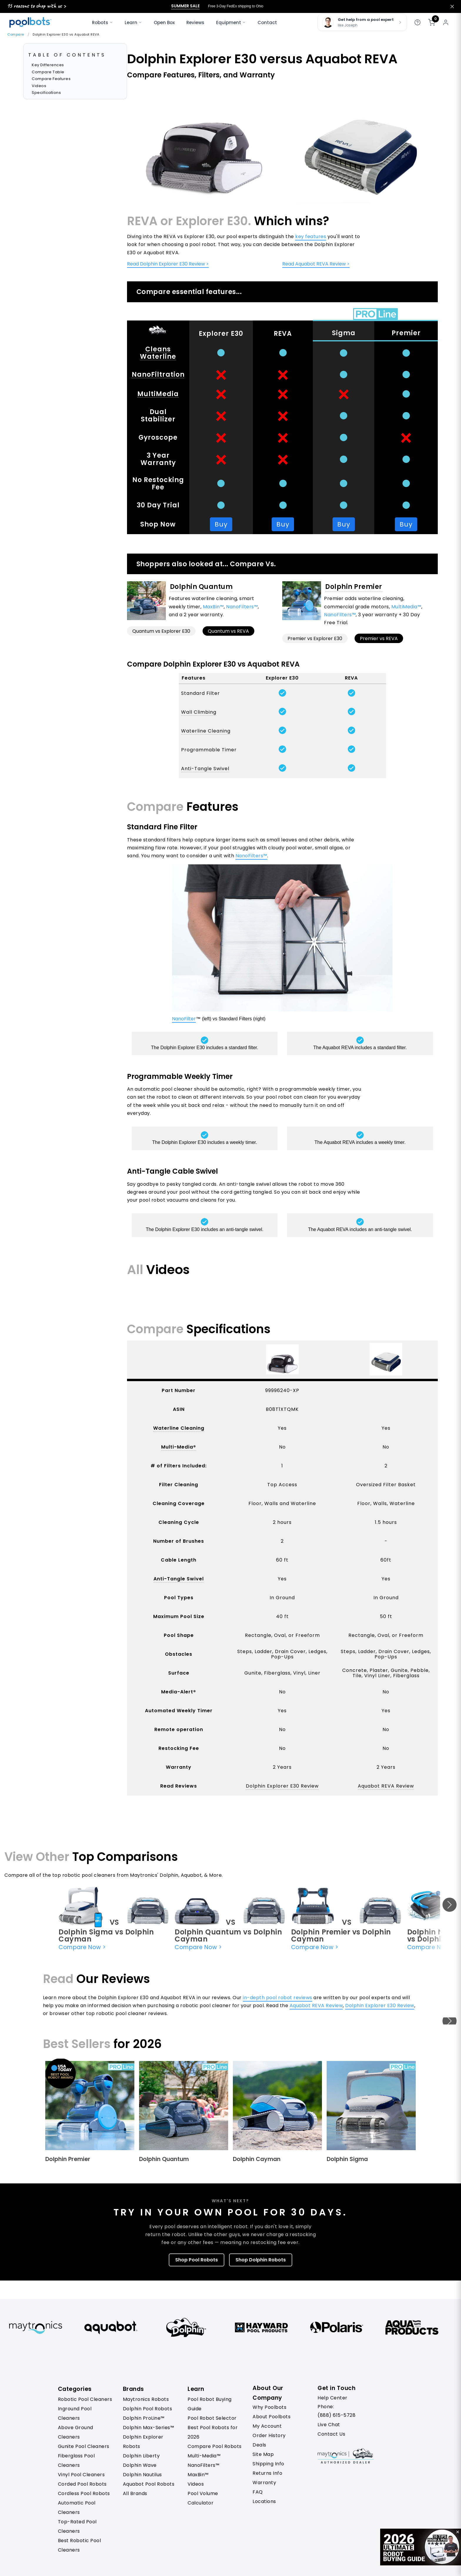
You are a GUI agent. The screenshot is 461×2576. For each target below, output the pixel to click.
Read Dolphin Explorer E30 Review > (168, 263)
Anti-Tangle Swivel (205, 768)
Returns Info (267, 2473)
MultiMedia (158, 393)
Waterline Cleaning (205, 731)
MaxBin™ (213, 606)
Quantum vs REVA (228, 631)
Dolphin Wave (140, 2465)
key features (310, 236)
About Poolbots (271, 2416)
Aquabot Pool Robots (149, 2484)
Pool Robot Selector (212, 2418)
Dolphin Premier (353, 586)
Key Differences (48, 65)
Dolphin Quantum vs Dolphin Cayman (228, 1935)
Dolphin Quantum (201, 586)
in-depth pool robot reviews (277, 1997)
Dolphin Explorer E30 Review (282, 1786)
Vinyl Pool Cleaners (81, 2474)
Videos (39, 86)
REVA (283, 333)
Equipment (231, 22)
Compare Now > (82, 1947)
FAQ (258, 2492)
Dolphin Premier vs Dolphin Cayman (341, 1935)
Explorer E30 (221, 333)
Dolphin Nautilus (142, 2474)
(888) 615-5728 (336, 2415)
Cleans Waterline (158, 353)
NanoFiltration (158, 374)
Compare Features (51, 79)
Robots (102, 22)
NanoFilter (184, 1018)
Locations (264, 2501)
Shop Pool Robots (196, 2259)
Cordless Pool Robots (84, 2493)
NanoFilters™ (242, 606)
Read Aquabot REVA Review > (316, 263)
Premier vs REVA (379, 638)
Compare (15, 34)
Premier (406, 333)
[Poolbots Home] (30, 22)
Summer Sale (185, 6)
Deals (259, 2445)
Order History (269, 2435)
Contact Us (331, 2434)
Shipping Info (268, 2463)
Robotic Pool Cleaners (85, 2399)
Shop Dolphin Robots (260, 2259)
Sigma (343, 333)
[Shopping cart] (431, 22)
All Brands (135, 2493)
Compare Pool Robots (215, 2446)
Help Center (333, 2397)
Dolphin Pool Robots (147, 2408)
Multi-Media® (178, 1447)
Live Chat (329, 2424)
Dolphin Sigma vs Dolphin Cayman (106, 1935)
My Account (267, 2426)
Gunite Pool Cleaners (83, 2446)
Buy (221, 524)
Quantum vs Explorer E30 (161, 631)
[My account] (446, 22)
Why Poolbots (269, 2407)
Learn (133, 22)
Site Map (263, 2454)
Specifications (46, 92)
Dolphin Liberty (141, 2455)
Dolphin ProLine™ (144, 2418)
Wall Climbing (198, 712)
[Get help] (417, 22)
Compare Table (48, 72)
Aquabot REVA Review (386, 1786)
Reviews (195, 22)
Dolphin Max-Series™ (148, 2427)
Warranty (264, 2482)
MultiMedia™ (406, 606)
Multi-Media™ (204, 2455)
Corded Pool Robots (82, 2484)
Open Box (164, 22)
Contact (267, 22)
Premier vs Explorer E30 (315, 638)
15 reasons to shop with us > (36, 5)
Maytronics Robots (146, 2399)
